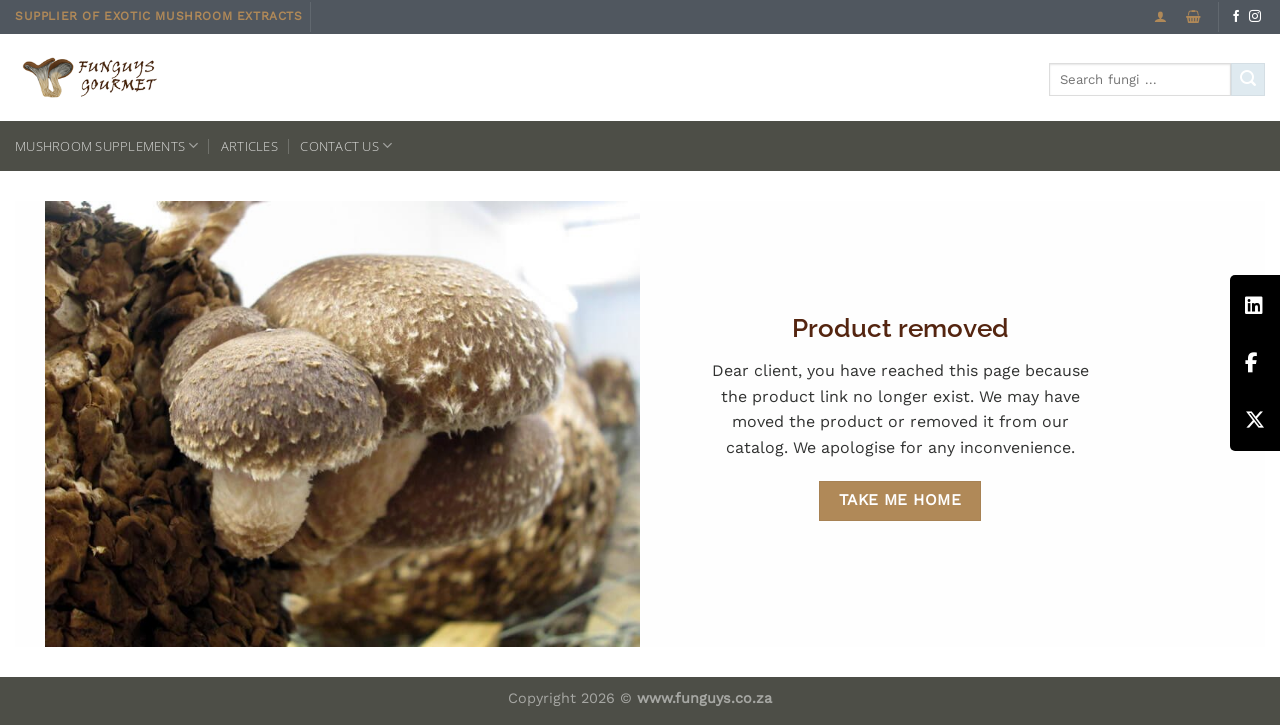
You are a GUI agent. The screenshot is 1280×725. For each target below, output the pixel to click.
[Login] (1160, 16)
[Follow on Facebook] (1236, 17)
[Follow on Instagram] (1255, 17)
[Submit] (1248, 80)
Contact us (346, 145)
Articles (249, 146)
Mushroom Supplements (107, 145)
